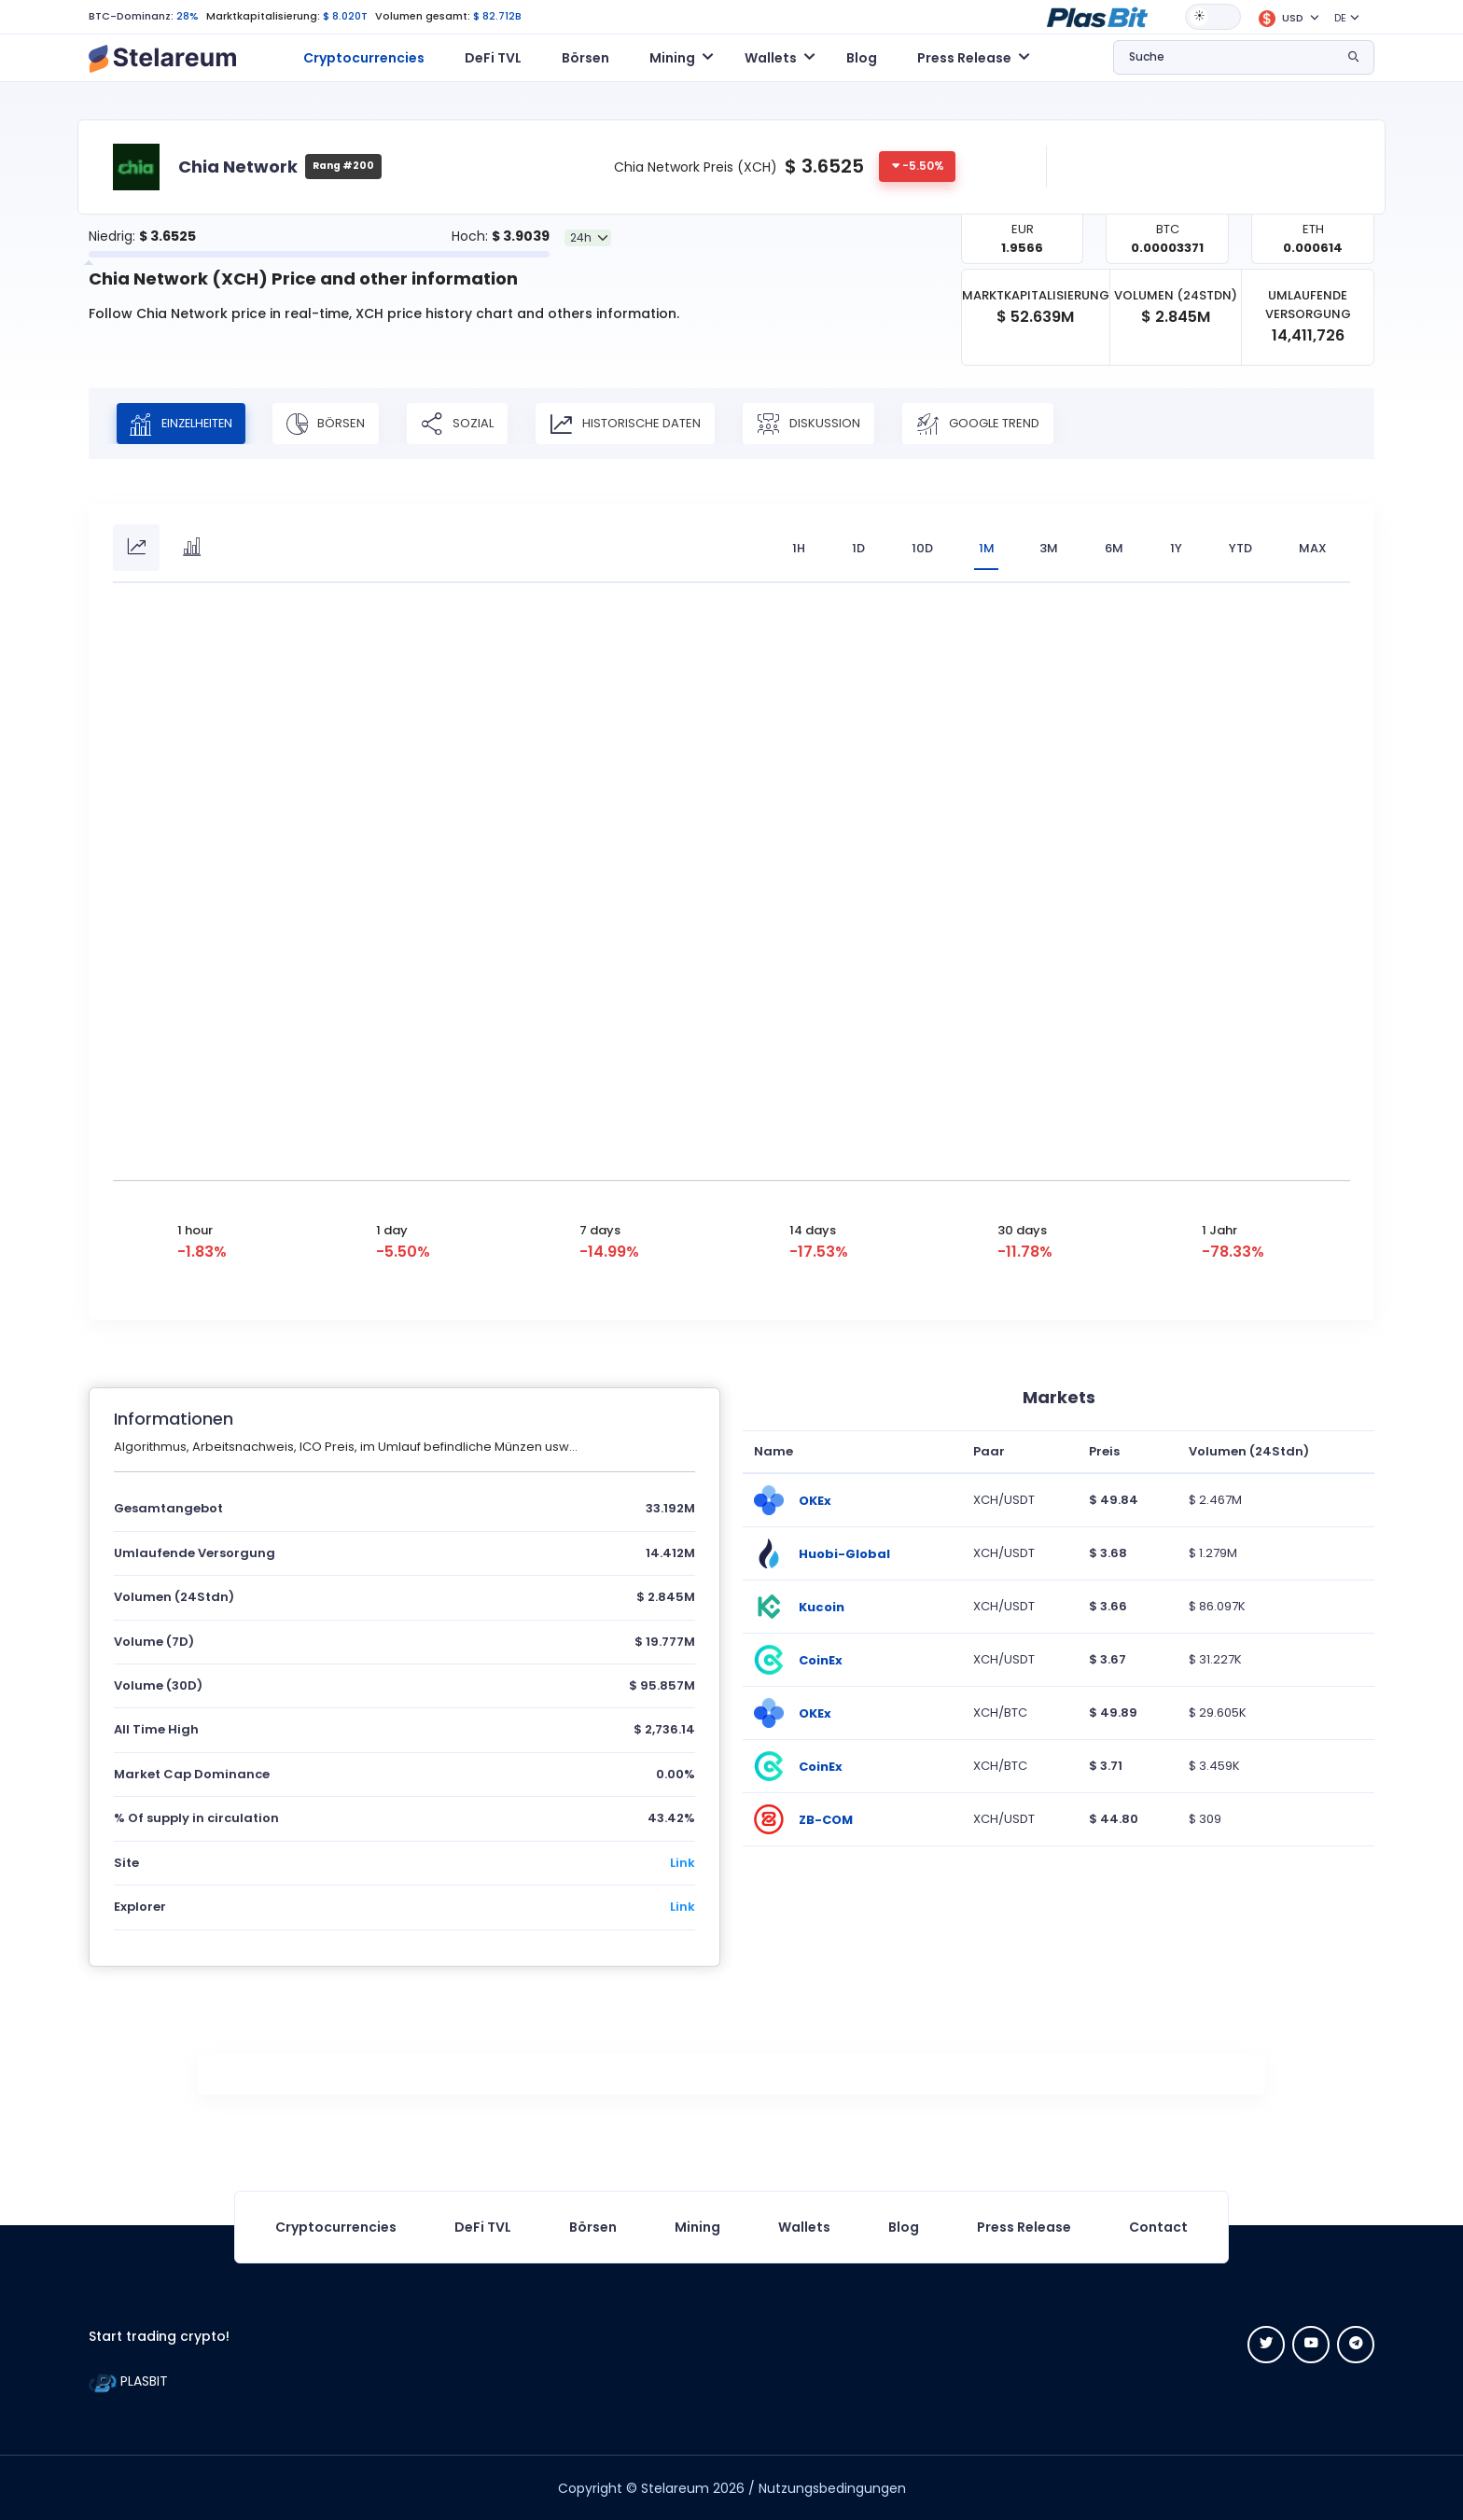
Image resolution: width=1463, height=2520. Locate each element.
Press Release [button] (964, 58)
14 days (812, 1229)
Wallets (804, 2226)
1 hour (195, 1229)
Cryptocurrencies (364, 58)
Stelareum (675, 2487)
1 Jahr (1219, 1229)
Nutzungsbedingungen (832, 2487)
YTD (1240, 548)
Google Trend (987, 424)
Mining (697, 2226)
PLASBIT (128, 2381)
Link (682, 1862)
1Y (1176, 548)
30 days (1022, 1229)
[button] (1097, 15)
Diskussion (818, 424)
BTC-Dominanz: (131, 15)
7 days (599, 1229)
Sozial (466, 424)
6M (1114, 548)
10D (919, 548)
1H (795, 548)
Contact (1158, 2226)
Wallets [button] (771, 58)
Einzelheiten (186, 424)
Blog (861, 58)
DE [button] (1340, 17)
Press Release (1024, 2226)
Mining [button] (672, 58)
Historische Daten (634, 424)
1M (985, 548)
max (1313, 548)
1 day (392, 1229)
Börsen (585, 58)
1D (855, 548)
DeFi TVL (493, 58)
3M (1048, 548)
